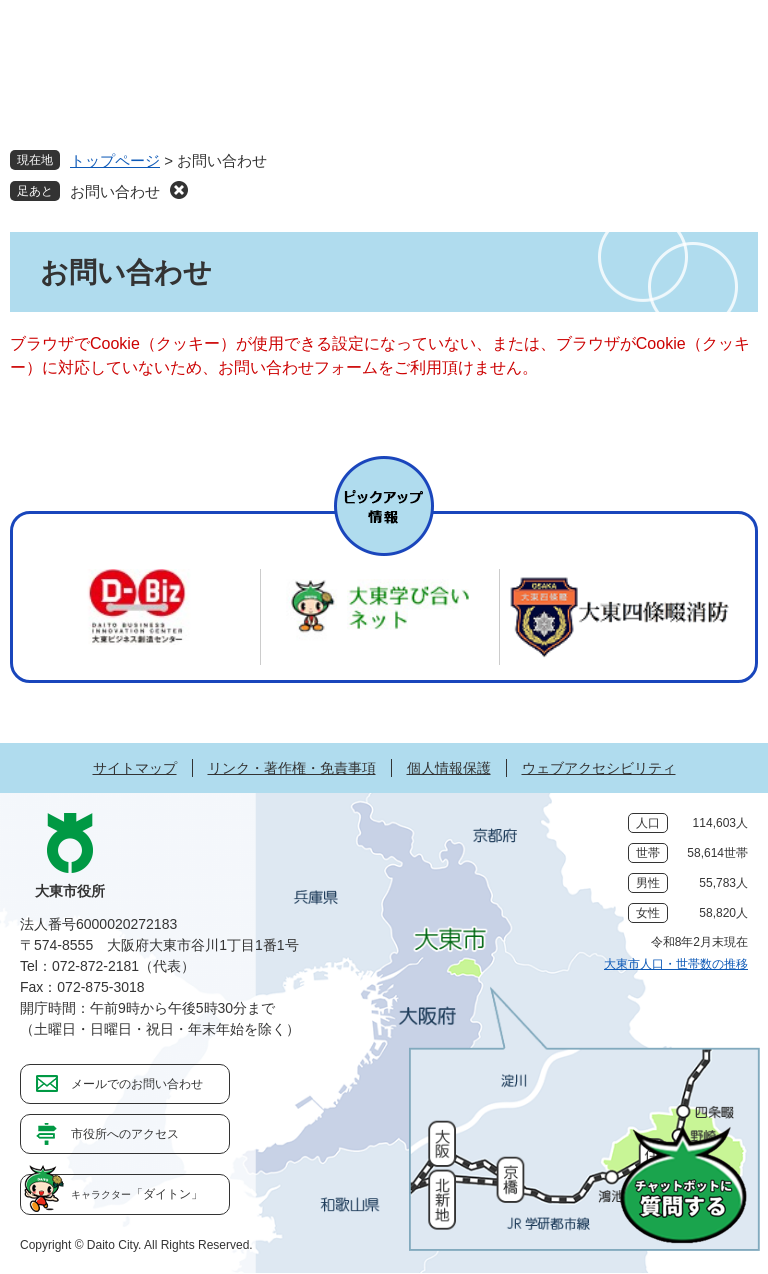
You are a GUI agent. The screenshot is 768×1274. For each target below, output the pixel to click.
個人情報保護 (449, 768)
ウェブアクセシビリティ (599, 768)
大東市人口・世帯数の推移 (676, 964)
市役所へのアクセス (125, 1134)
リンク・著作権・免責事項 (292, 768)
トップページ (115, 160)
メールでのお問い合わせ (137, 1084)
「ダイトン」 (137, 1194)
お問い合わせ (115, 191)
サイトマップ (135, 768)
